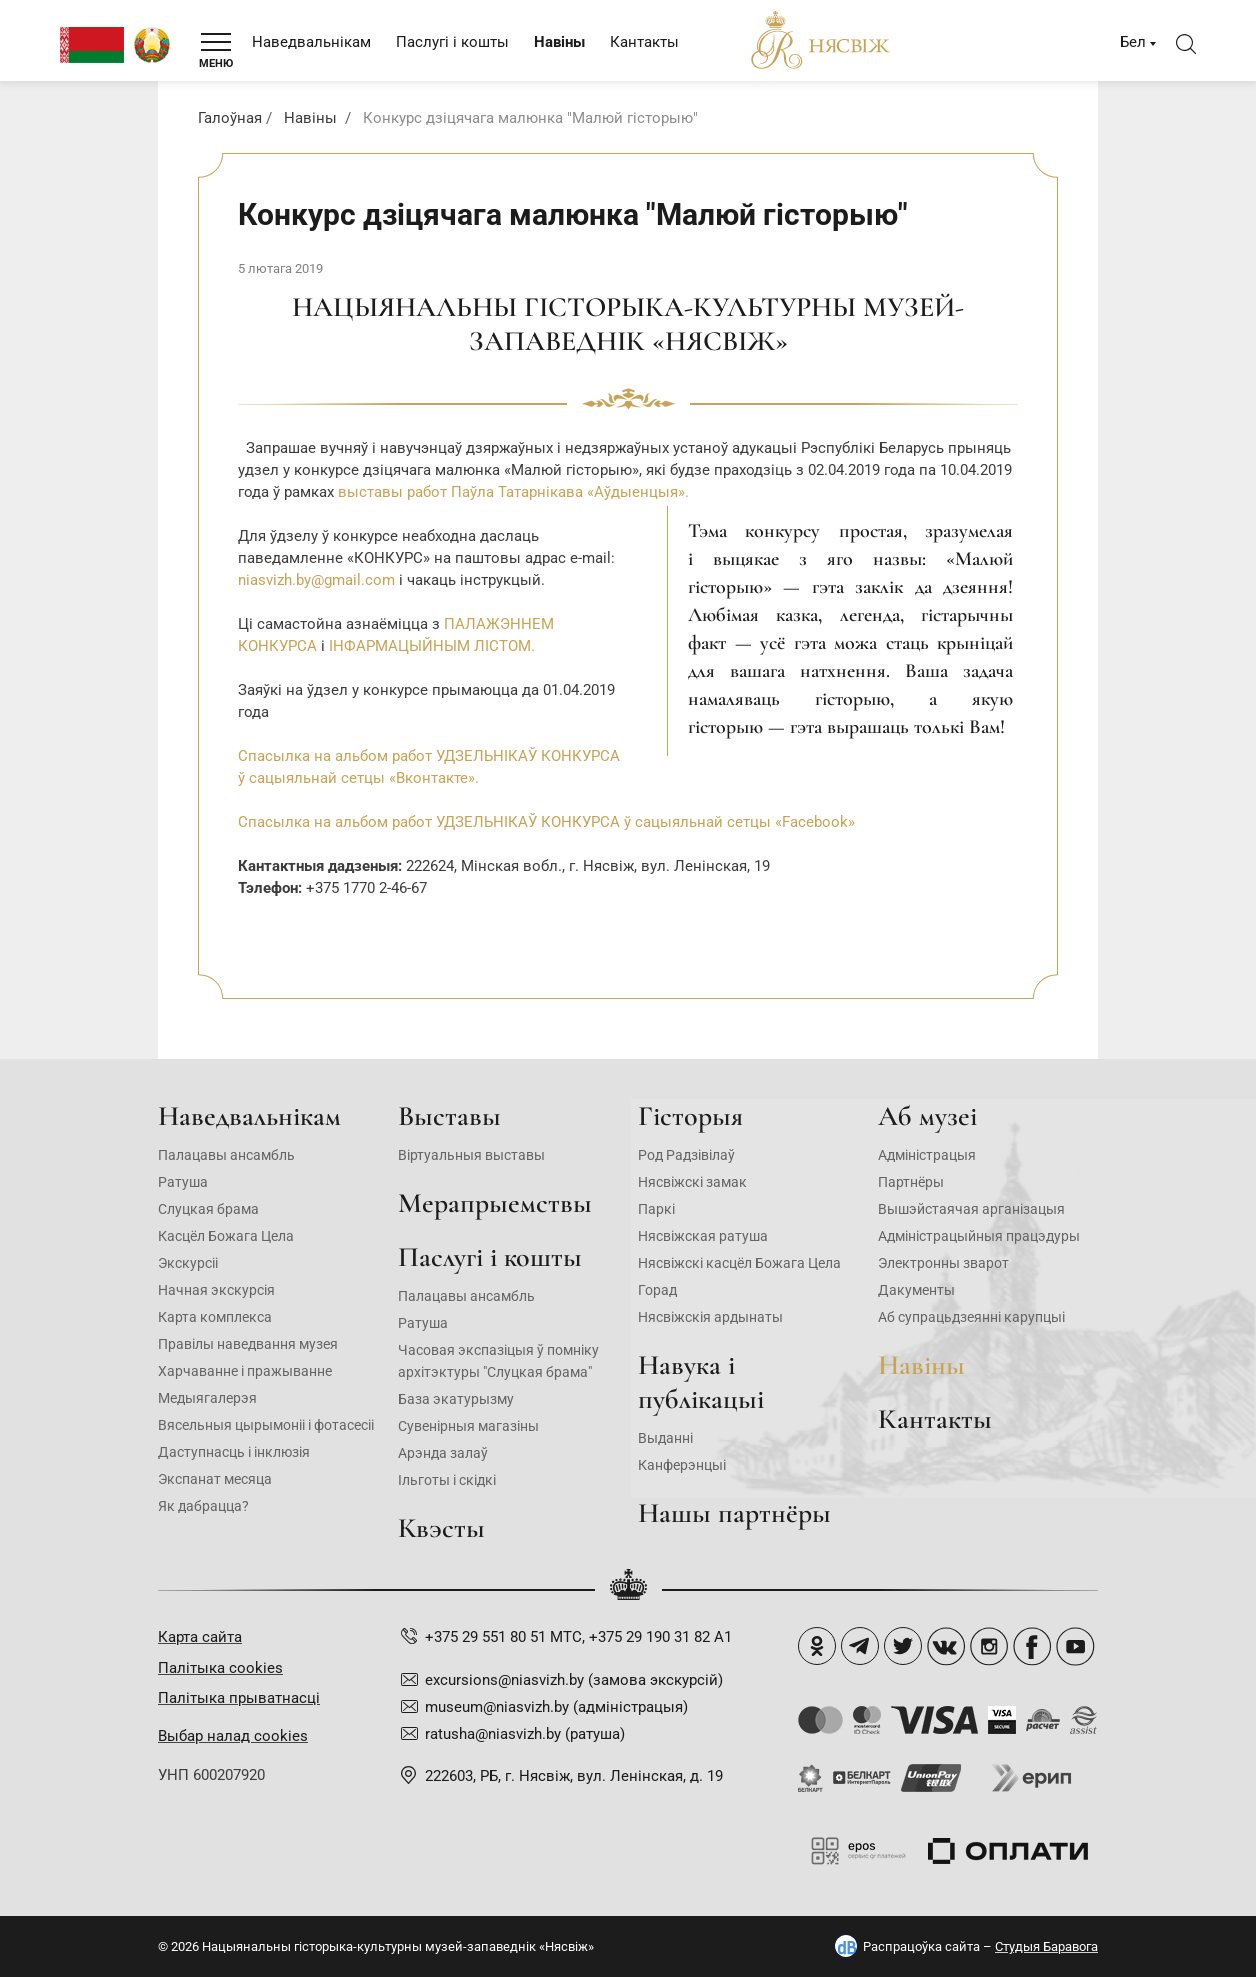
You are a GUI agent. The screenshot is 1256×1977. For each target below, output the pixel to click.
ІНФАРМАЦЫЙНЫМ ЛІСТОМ (430, 646)
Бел (1133, 42)
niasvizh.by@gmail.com (316, 580)
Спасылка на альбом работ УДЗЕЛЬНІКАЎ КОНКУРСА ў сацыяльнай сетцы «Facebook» (546, 822)
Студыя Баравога (1046, 1946)
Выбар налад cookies (233, 1736)
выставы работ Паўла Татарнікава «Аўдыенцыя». (513, 492)
